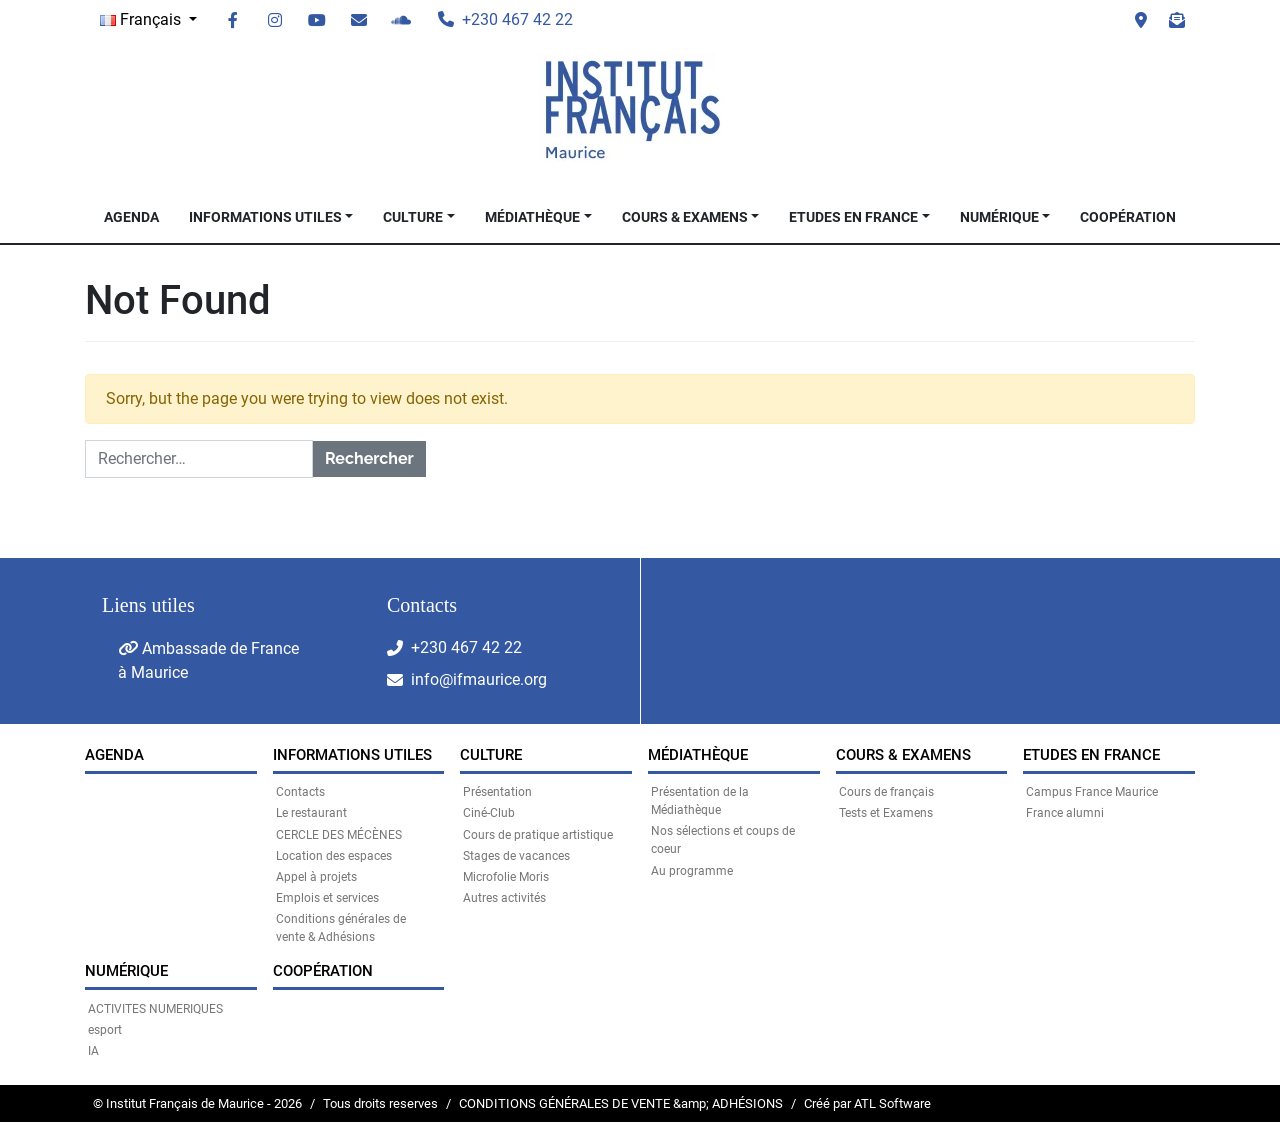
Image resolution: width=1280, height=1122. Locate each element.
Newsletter (1177, 20)
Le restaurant (311, 813)
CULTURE (413, 217)
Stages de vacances (516, 856)
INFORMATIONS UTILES (265, 217)
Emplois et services (327, 898)
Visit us (1141, 20)
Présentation (497, 792)
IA (93, 1051)
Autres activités (504, 898)
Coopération (1128, 217)
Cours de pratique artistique (538, 835)
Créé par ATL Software (867, 1103)
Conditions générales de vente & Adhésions (341, 928)
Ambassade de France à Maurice (208, 660)
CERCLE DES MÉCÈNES (339, 835)
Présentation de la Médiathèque (700, 801)
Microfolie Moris (506, 877)
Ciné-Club (489, 813)
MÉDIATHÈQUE (532, 217)
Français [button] (142, 19)
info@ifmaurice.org (479, 679)
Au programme (692, 871)
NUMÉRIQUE (999, 217)
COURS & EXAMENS (685, 217)
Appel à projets (316, 877)
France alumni (1065, 813)
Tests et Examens (886, 813)
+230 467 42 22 (466, 647)
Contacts (300, 792)
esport (105, 1030)
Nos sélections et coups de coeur (723, 840)
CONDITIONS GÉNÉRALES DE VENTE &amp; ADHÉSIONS (621, 1103)
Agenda (131, 217)
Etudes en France (853, 217)
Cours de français (886, 792)
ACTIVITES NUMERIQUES (155, 1009)
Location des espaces (334, 856)
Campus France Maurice (1092, 792)
